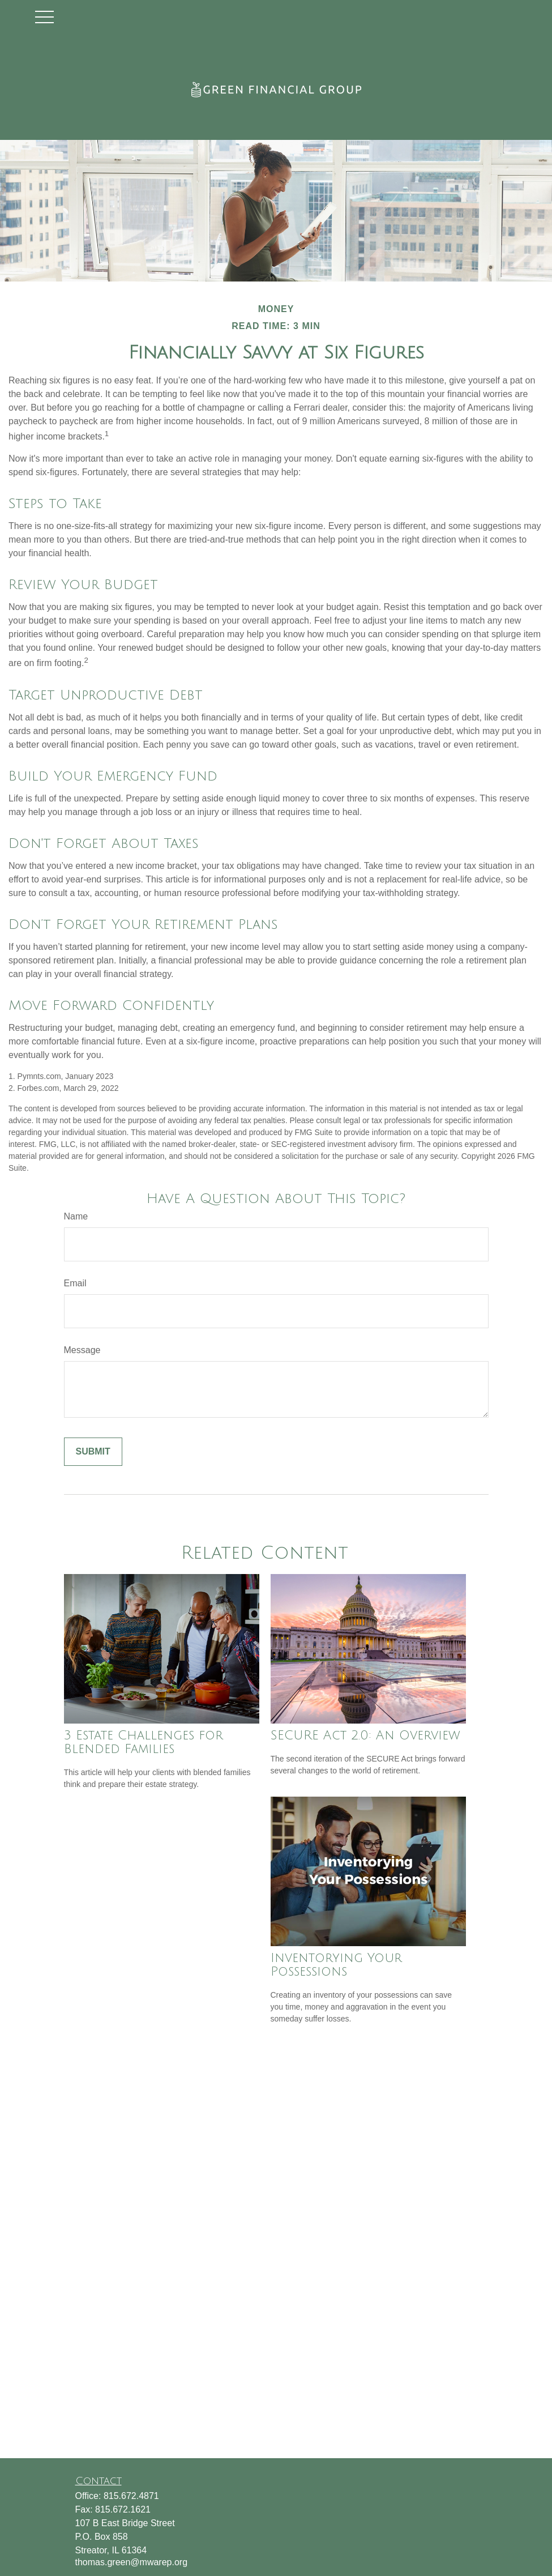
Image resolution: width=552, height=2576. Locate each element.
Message (82, 1350)
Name (76, 1216)
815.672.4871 (131, 2496)
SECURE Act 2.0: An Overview (365, 1735)
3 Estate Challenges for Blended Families (143, 1742)
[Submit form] (93, 1452)
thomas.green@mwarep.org (131, 2562)
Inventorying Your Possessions (336, 1964)
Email (75, 1283)
